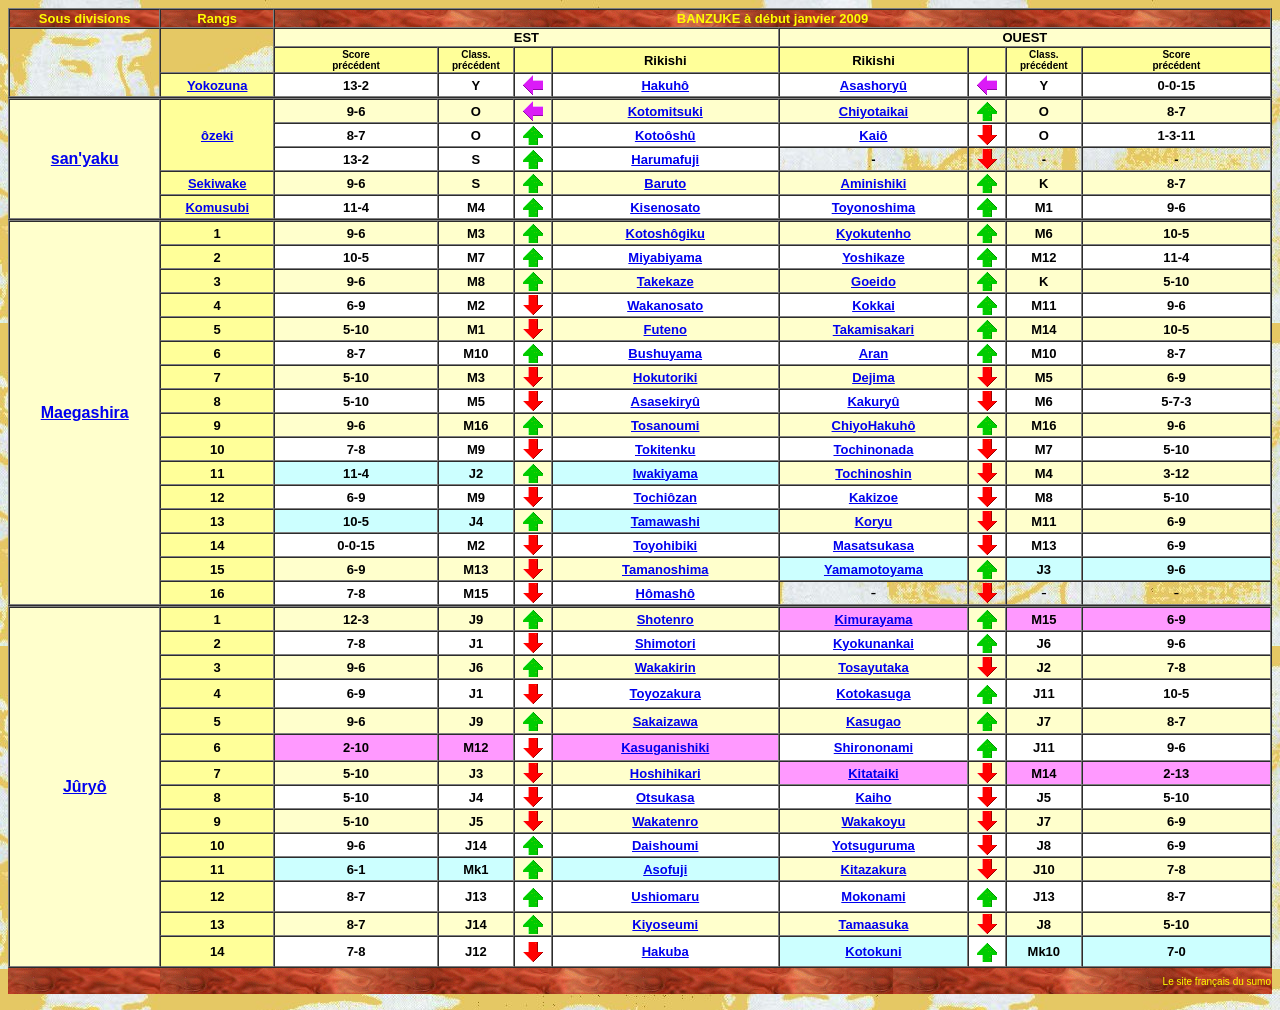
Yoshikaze (873, 257)
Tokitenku (665, 449)
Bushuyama (665, 353)
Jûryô (85, 786)
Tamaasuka (874, 924)
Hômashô (665, 593)
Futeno (665, 329)
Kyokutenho (873, 233)
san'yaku (85, 158)
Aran (874, 353)
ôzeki (217, 135)
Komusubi (217, 207)
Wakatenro (665, 821)
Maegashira (85, 412)
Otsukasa (665, 797)
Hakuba (665, 951)
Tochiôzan (665, 497)
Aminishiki (874, 183)
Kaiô (873, 135)
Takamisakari (873, 329)
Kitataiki (873, 773)
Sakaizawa (665, 721)
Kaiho (873, 797)
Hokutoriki (665, 377)
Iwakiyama (665, 473)
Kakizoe (873, 497)
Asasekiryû (665, 401)
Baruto (665, 183)
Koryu (874, 521)
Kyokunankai (873, 643)
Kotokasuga (873, 693)
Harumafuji (665, 159)
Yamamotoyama (873, 569)
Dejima (873, 377)
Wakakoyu (874, 821)
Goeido (873, 281)
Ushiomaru (665, 896)
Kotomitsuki (665, 111)
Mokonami (873, 896)
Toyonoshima (874, 207)
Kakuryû (873, 401)
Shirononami (873, 747)
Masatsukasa (873, 545)
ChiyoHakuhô (874, 425)
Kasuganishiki (665, 747)
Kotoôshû (665, 135)
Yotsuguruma (873, 845)
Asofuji (665, 869)
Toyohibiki (665, 545)
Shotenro (665, 619)
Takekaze (665, 281)
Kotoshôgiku (665, 233)
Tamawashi (665, 521)
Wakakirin (665, 667)
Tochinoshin (873, 473)
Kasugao (873, 721)
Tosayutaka (873, 667)
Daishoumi (665, 845)
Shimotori (665, 643)
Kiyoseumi (665, 924)
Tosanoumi (665, 425)
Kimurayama (873, 619)
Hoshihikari (665, 773)
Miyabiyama (665, 257)
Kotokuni (873, 951)
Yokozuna (217, 85)
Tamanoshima (665, 569)
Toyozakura (665, 693)
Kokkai (873, 305)
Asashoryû (873, 85)
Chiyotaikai (873, 111)
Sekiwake (217, 183)
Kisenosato (665, 207)
